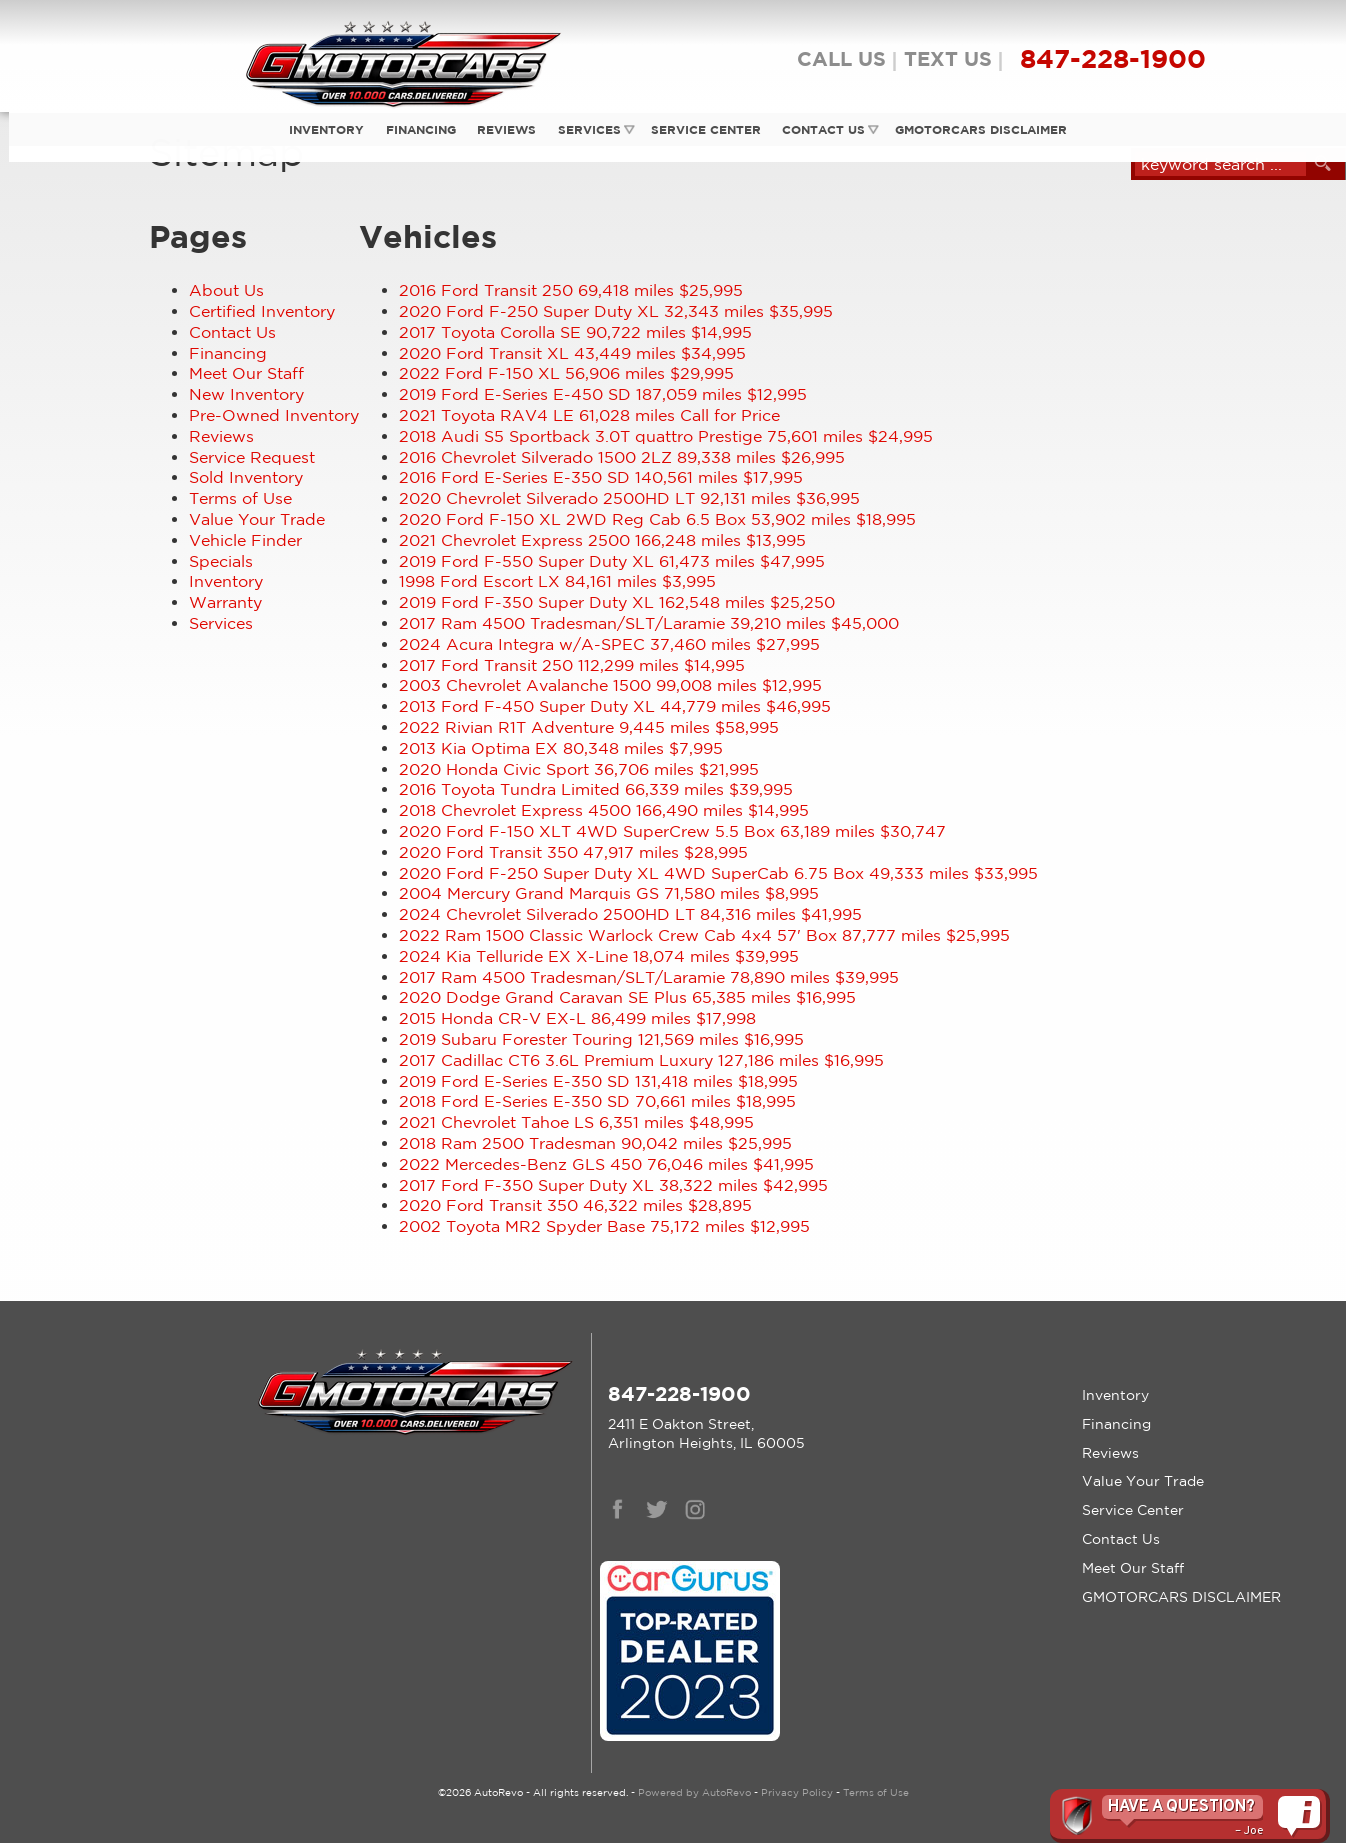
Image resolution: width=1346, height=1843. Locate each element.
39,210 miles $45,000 (649, 623)
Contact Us (232, 332)
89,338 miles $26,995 (622, 457)
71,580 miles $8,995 (609, 893)
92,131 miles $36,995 (629, 498)
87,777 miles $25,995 (704, 935)
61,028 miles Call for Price (589, 415)
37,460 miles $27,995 (609, 644)
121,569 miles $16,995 (601, 1039)
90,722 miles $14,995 (575, 332)
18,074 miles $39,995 (599, 956)
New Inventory (246, 394)
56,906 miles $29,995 (566, 373)
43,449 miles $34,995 (572, 353)
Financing (228, 353)
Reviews (501, 128)
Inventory (226, 581)
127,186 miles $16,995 (641, 1060)
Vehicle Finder (245, 540)
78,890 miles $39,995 (649, 977)
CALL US (841, 59)
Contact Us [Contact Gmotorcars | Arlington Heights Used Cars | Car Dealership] (820, 128)
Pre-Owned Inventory (274, 415)
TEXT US (948, 59)
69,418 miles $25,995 (571, 290)
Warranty (225, 602)
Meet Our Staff (246, 373)
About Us (226, 290)
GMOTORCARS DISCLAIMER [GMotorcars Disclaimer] (978, 128)
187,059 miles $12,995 (603, 394)
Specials (221, 561)
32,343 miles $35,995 (616, 311)
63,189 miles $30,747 (672, 831)
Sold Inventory (246, 477)
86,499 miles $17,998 (577, 1018)
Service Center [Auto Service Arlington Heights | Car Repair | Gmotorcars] (701, 128)
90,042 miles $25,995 (595, 1143)
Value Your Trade (257, 519)
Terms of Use (240, 498)
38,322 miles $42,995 (613, 1185)
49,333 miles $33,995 (718, 873)
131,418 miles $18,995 (598, 1081)
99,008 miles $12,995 (610, 685)
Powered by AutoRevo (694, 1792)
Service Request (252, 457)
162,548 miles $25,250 (617, 602)
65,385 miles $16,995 (627, 997)
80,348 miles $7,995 (561, 748)
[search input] (1220, 164)
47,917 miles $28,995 (573, 852)
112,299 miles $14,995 (572, 665)
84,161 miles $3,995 (557, 581)
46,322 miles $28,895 (575, 1205)
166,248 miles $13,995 (602, 540)
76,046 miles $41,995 (606, 1164)
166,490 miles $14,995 (604, 810)
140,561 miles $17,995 (601, 477)
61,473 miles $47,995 (612, 561)
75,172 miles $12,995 (604, 1226)
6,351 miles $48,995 (576, 1122)
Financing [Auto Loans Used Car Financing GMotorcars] (414, 128)
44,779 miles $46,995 (615, 706)
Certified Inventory (262, 311)
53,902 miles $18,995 (657, 519)
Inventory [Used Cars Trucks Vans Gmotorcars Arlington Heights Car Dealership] (319, 128)
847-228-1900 (679, 1393)
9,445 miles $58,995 (589, 727)
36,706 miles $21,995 (579, 769)
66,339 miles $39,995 (596, 789)
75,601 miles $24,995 (666, 436)
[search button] (1323, 164)
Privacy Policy (797, 1792)
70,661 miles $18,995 (597, 1101)
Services (584, 128)
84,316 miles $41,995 (630, 914)
